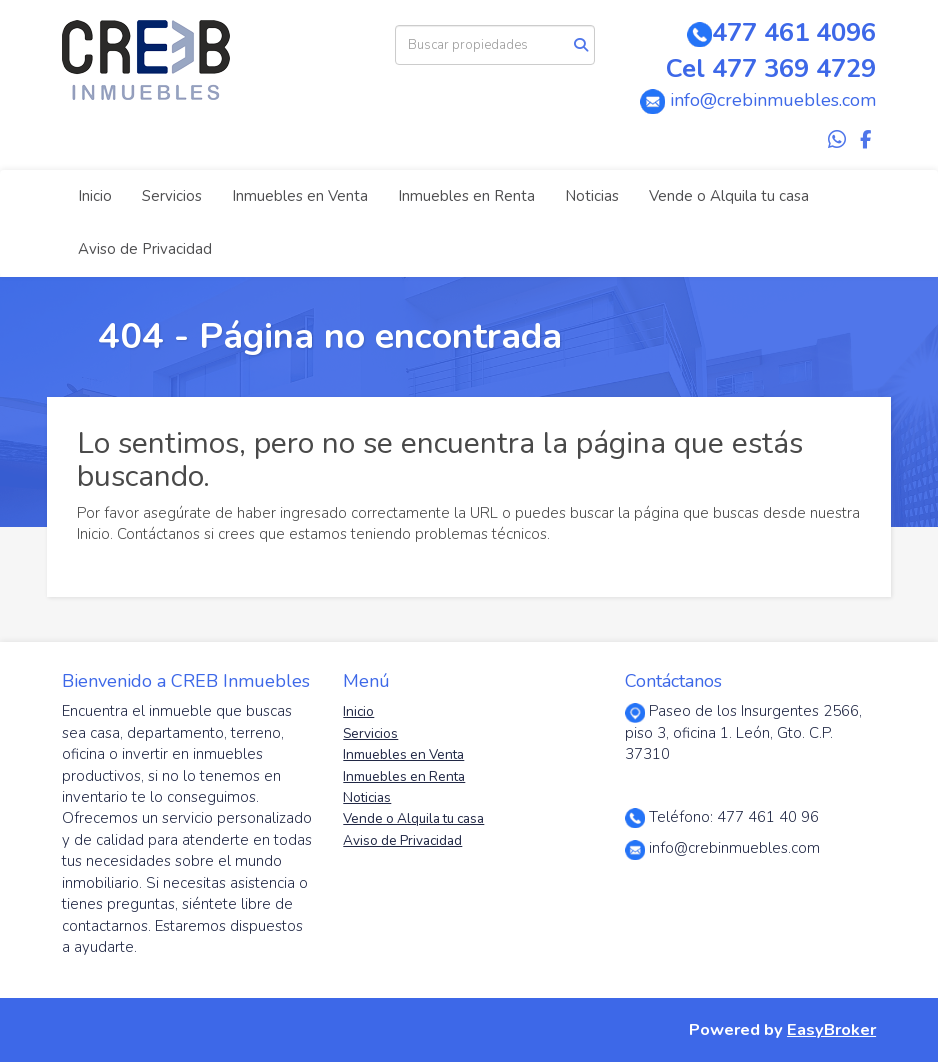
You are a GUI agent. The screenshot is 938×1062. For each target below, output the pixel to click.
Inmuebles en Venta (300, 196)
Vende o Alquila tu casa (729, 196)
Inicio (95, 196)
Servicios (172, 196)
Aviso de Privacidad (145, 249)
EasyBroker (831, 1029)
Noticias (592, 196)
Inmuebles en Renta (466, 196)
